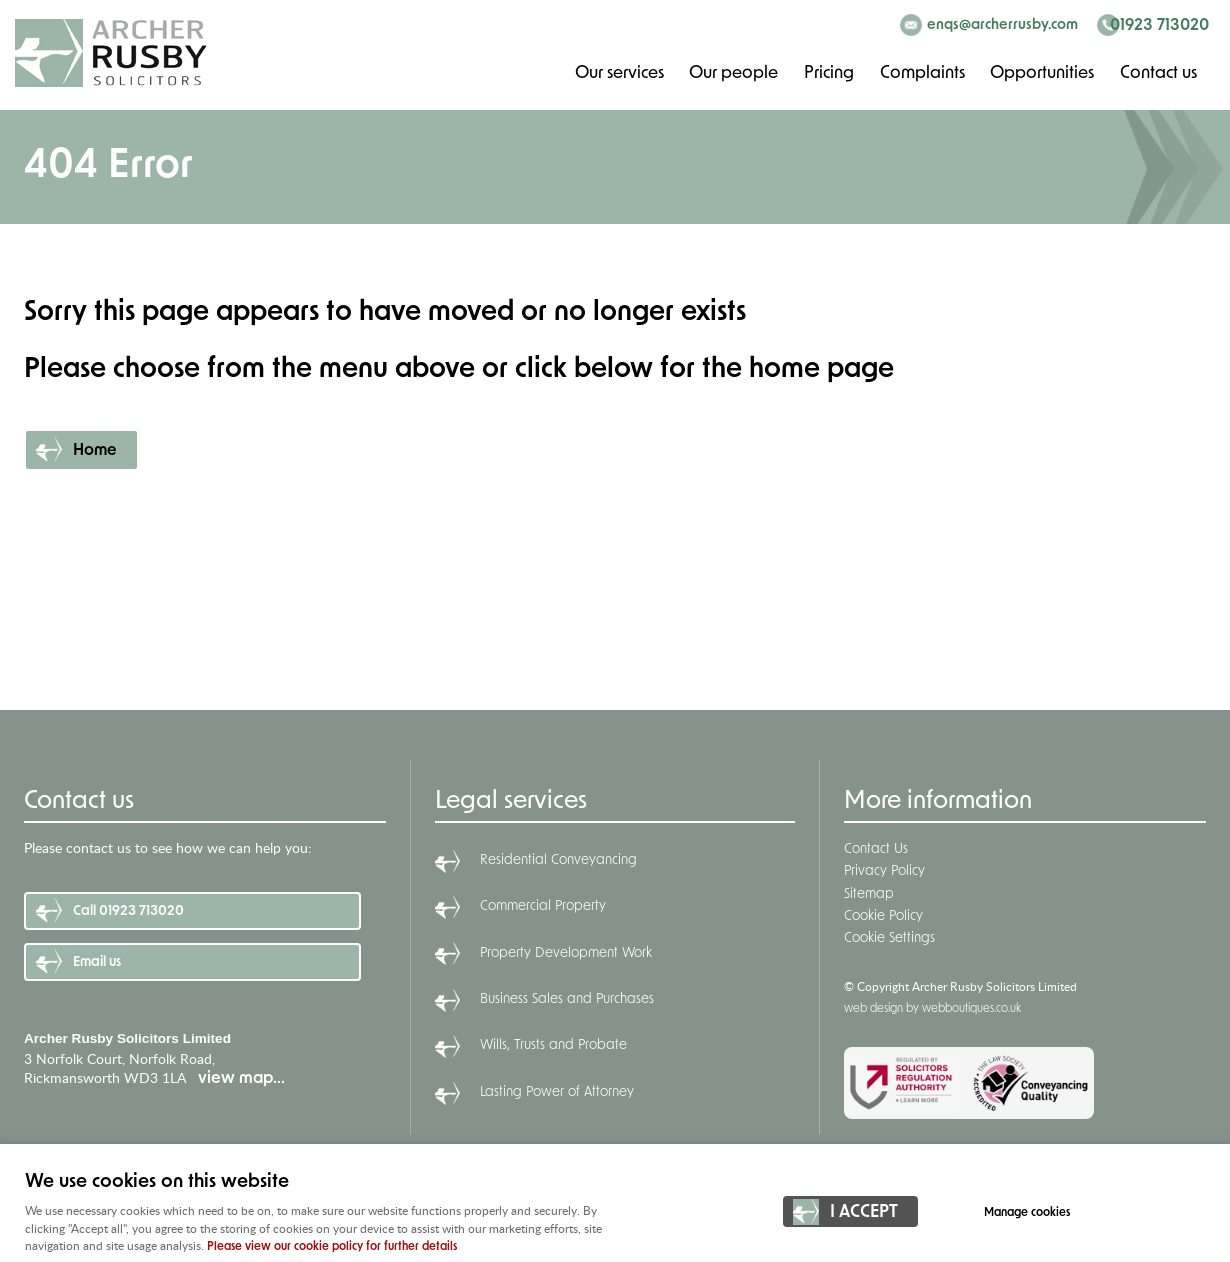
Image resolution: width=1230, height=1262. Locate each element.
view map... (241, 1079)
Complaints (921, 72)
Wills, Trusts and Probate (553, 1045)
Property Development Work (566, 953)
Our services (616, 72)
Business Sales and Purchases (567, 999)
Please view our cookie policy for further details (332, 1247)
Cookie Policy (883, 916)
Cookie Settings (889, 938)
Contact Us (876, 849)
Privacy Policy (884, 871)
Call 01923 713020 (128, 911)
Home (95, 451)
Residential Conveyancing (558, 860)
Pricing (827, 72)
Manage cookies (1032, 1214)
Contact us (1158, 72)
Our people (732, 72)
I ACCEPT (864, 1214)
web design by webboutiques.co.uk (932, 1009)
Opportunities (1041, 72)
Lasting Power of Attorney (557, 1092)
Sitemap (869, 894)
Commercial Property (543, 906)
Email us (97, 962)
